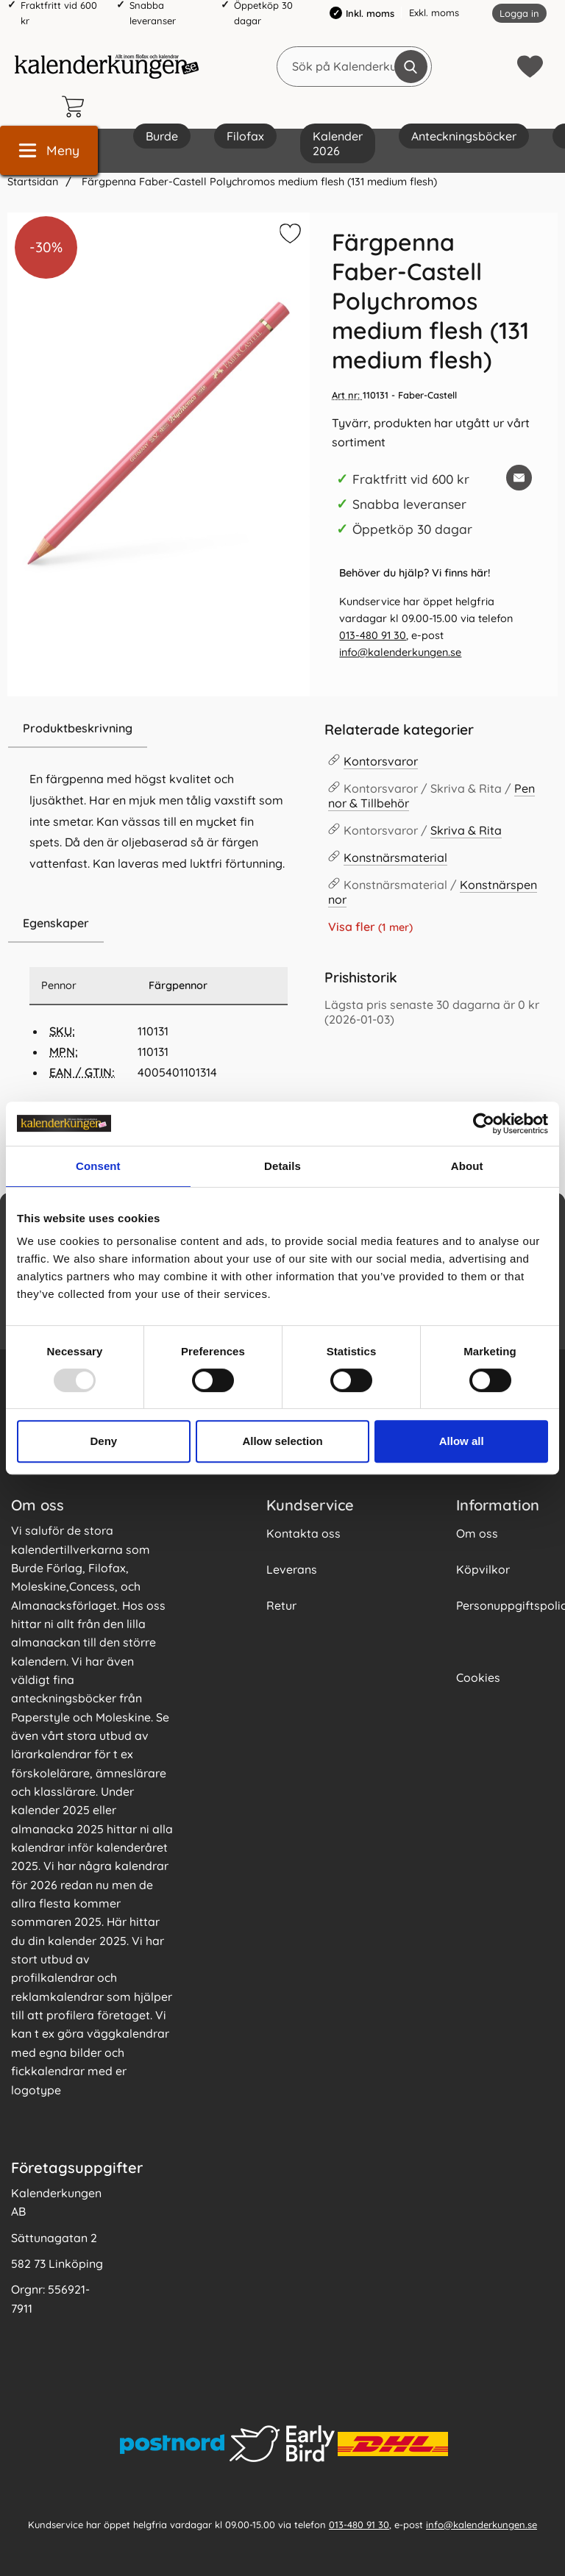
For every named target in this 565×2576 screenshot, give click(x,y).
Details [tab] (282, 1166)
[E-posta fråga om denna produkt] (519, 477)
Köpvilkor (483, 1569)
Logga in (519, 13)
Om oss (477, 1533)
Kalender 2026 (338, 143)
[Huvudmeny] (49, 150)
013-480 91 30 (372, 635)
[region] (158, 729)
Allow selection (282, 1441)
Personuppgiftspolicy (505, 1605)
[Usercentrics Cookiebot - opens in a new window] (483, 1124)
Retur (281, 1605)
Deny (103, 1441)
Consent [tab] (98, 1166)
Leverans (291, 1569)
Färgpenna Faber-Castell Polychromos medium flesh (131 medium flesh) (258, 181)
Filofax (245, 136)
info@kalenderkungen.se (400, 652)
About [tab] (467, 1166)
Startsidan (32, 181)
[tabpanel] (158, 807)
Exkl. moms (434, 12)
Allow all (461, 1441)
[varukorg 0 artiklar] (76, 107)
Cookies (478, 1677)
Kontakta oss (303, 1533)
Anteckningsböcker (463, 136)
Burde (162, 136)
